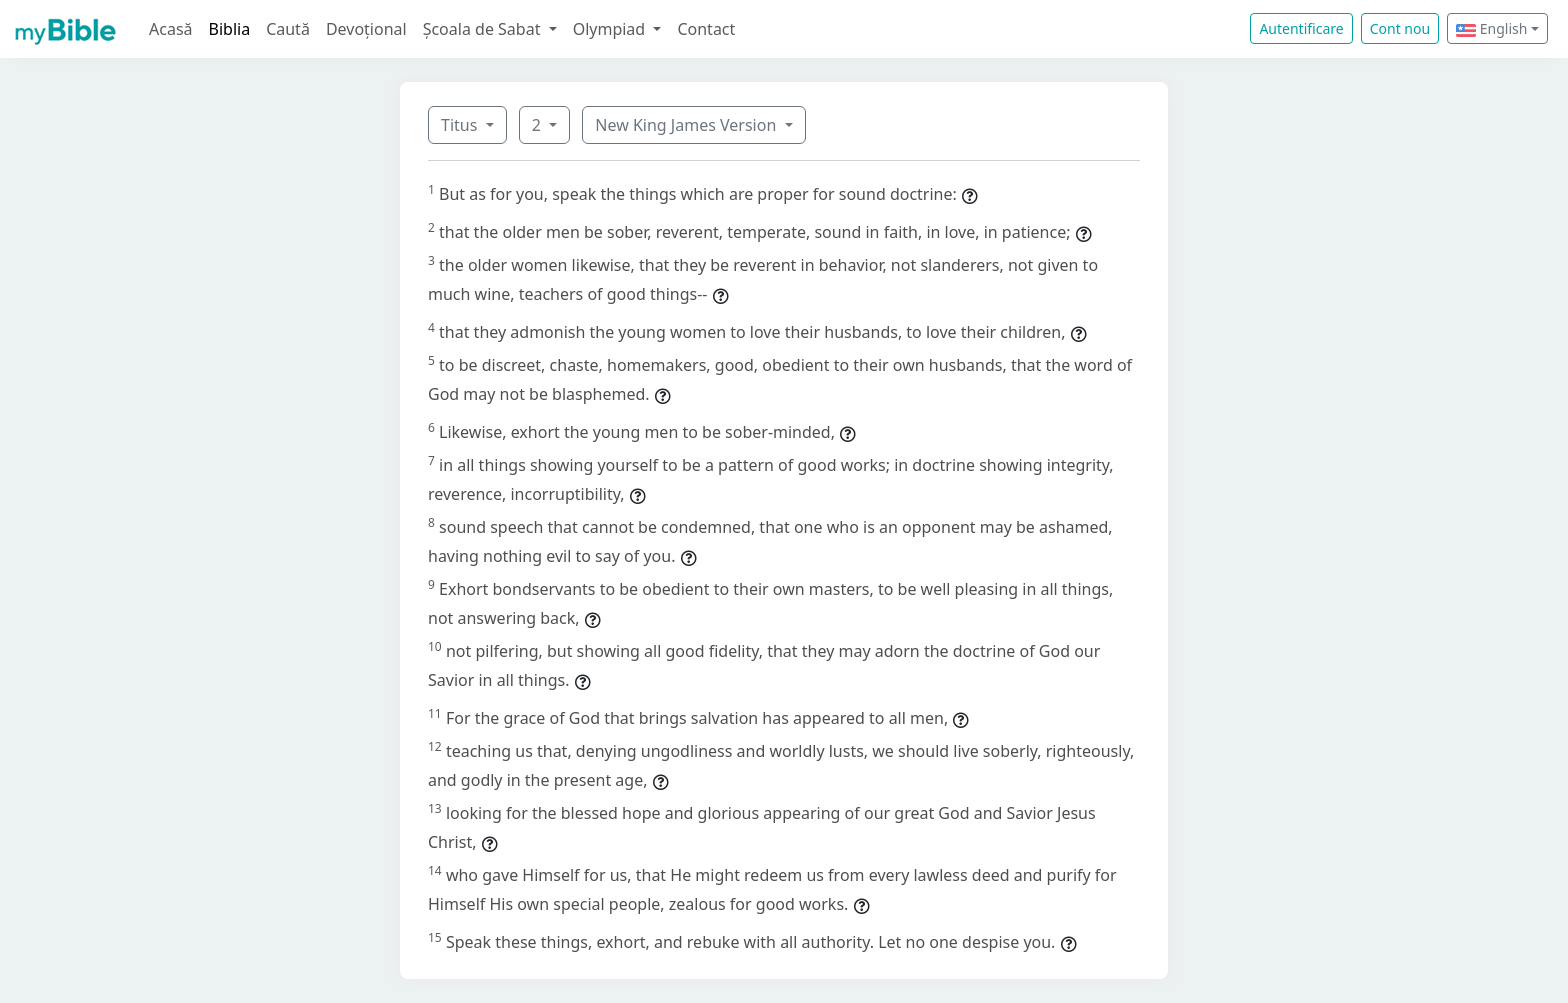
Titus (461, 125)
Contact (706, 29)
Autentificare (1301, 28)
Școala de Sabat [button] (484, 29)
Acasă (171, 29)
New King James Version (687, 125)
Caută (288, 29)
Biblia (230, 29)
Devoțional (366, 29)
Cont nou (1400, 28)
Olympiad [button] (611, 29)
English (1491, 28)
